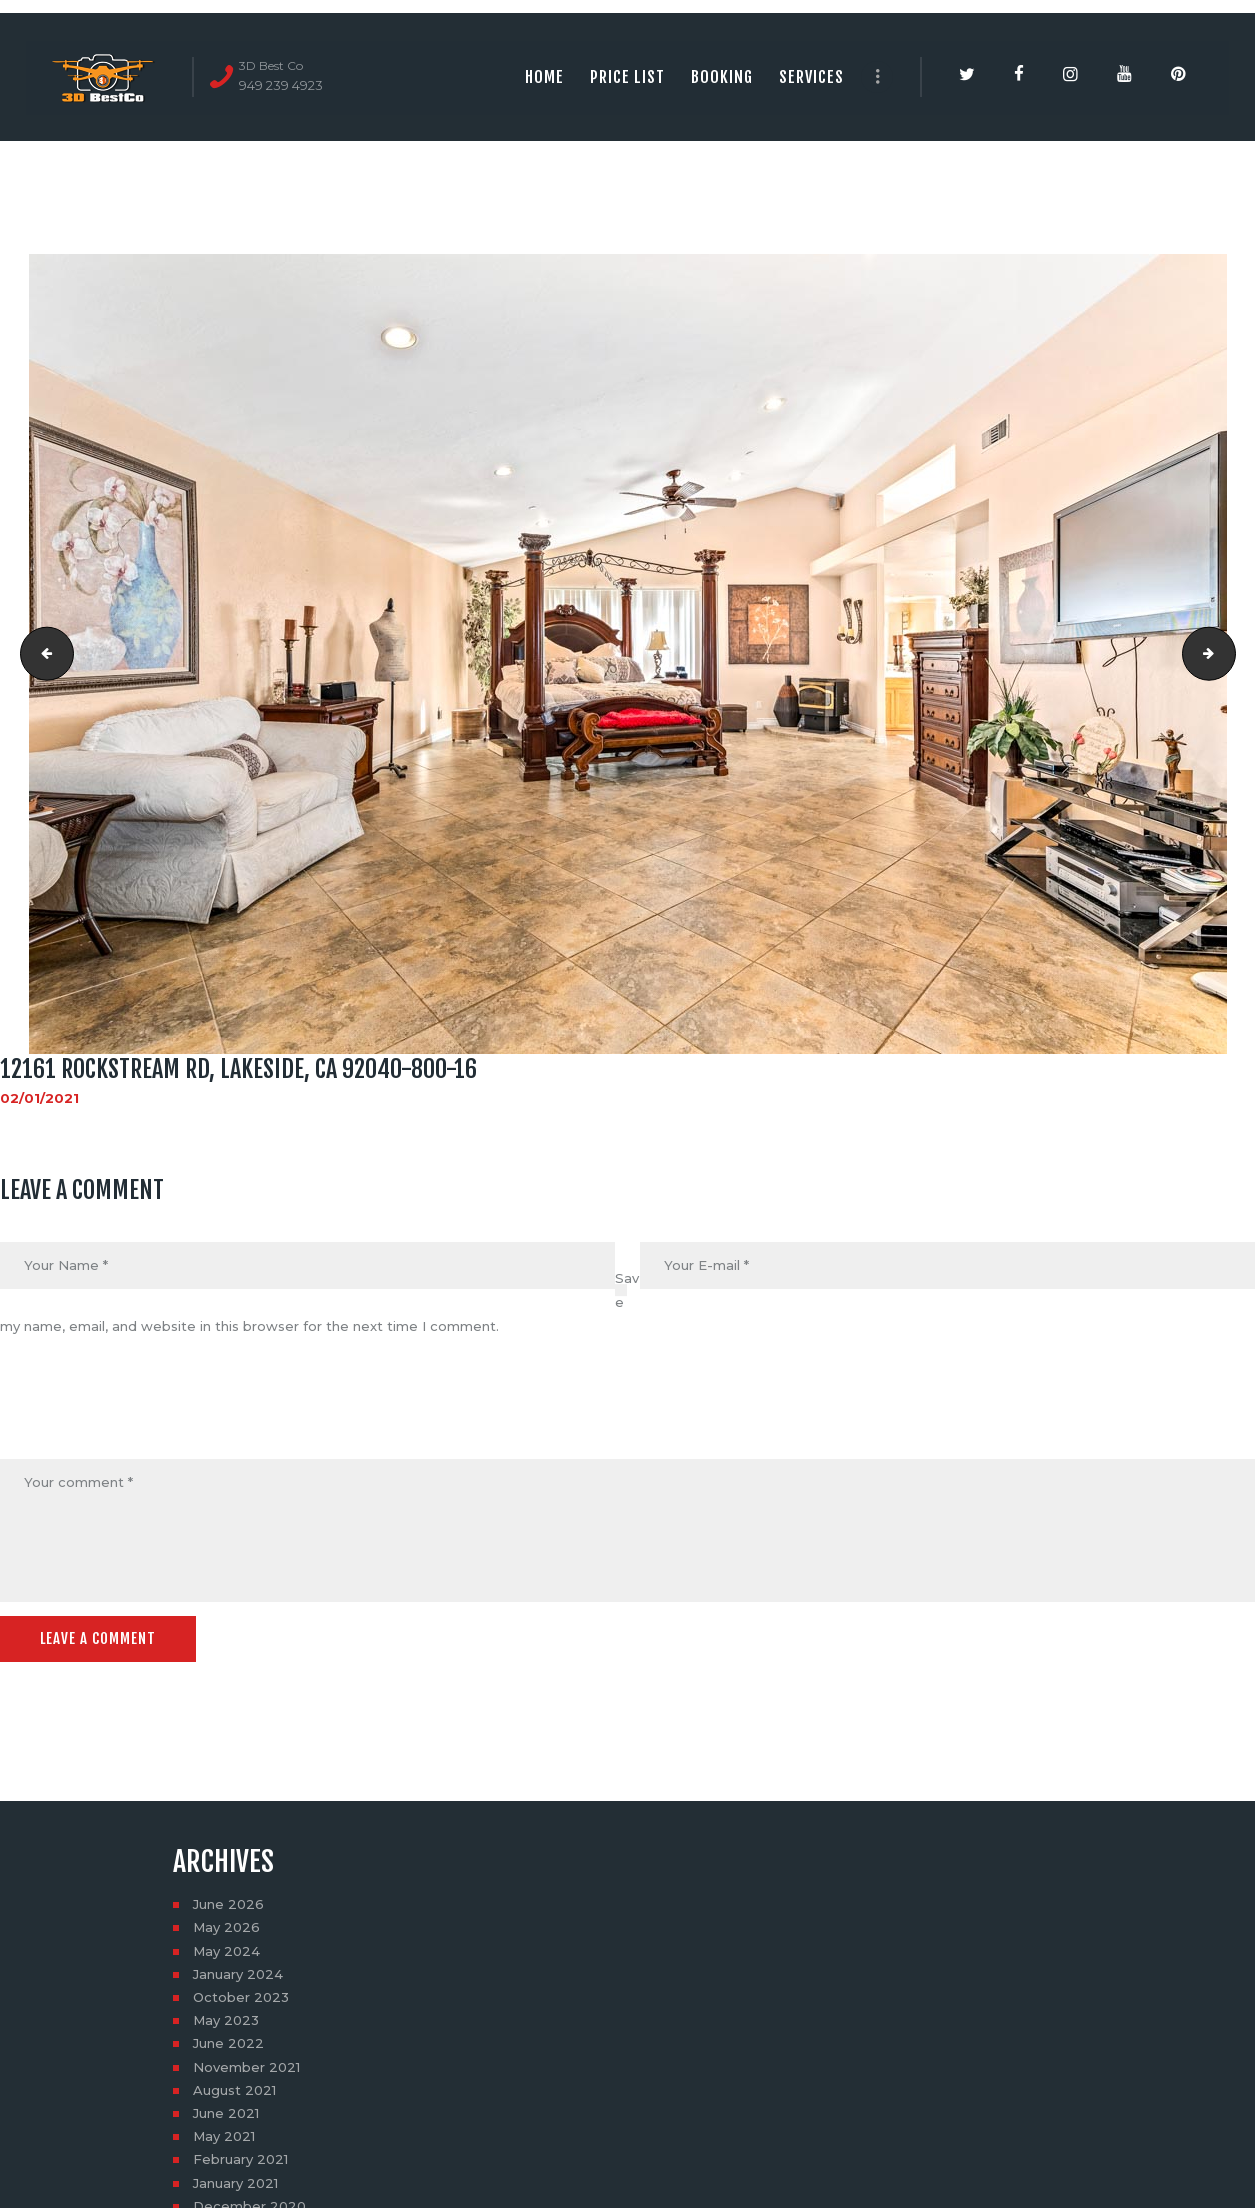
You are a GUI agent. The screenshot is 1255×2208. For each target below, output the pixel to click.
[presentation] (152, 1411)
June (228, 1904)
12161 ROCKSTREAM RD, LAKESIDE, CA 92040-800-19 (1229, 654)
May (226, 1927)
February (240, 2159)
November (246, 2067)
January (238, 1974)
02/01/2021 (39, 1098)
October (241, 1997)
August (234, 2090)
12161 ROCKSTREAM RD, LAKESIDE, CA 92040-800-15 (41, 654)
